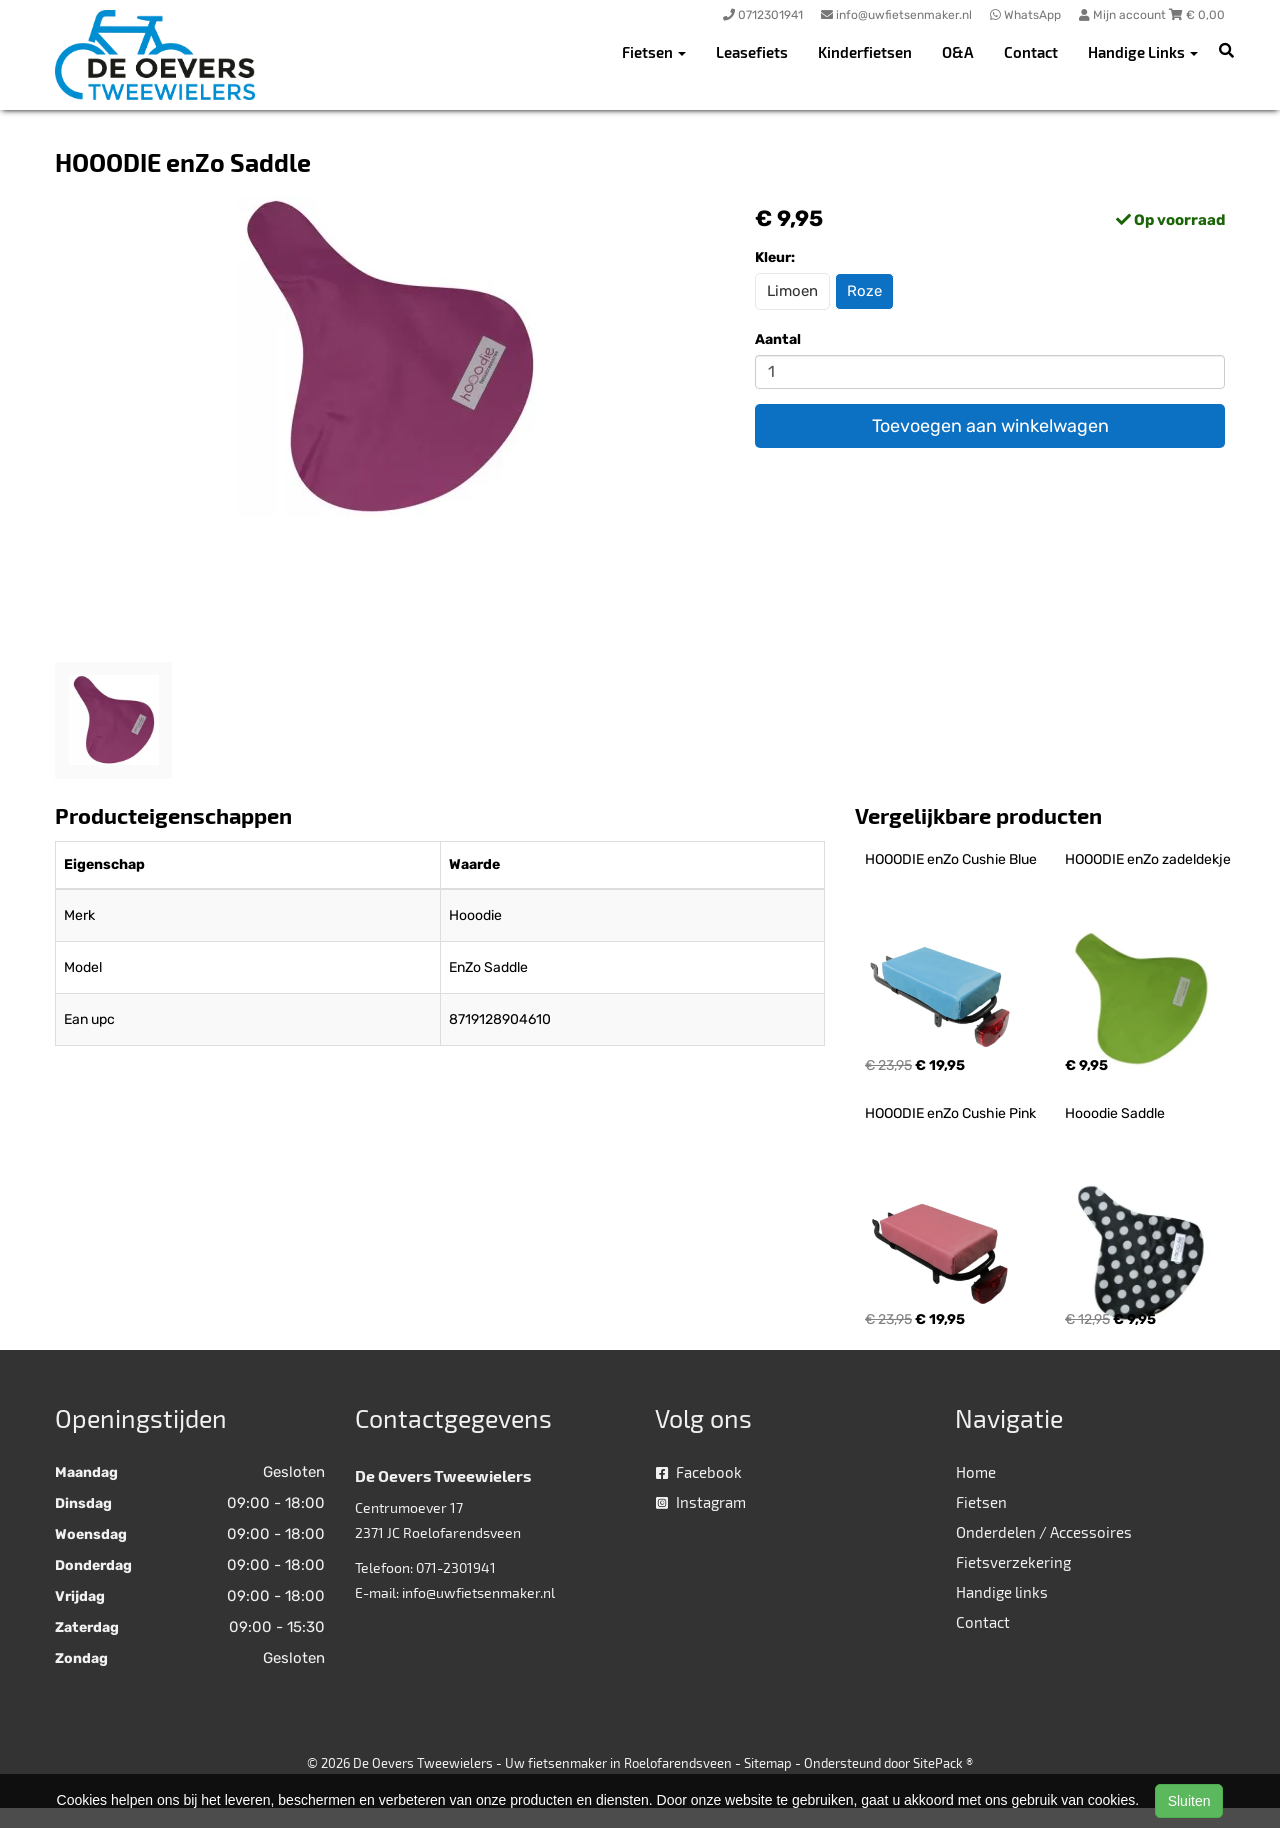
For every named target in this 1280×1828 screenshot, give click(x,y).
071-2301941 (456, 1567)
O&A (958, 52)
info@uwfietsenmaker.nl (478, 1592)
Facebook (699, 1472)
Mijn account (1124, 15)
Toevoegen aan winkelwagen (990, 426)
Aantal (778, 339)
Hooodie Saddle (1115, 1113)
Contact (1031, 52)
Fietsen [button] (654, 52)
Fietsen (981, 1502)
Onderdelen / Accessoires (1044, 1532)
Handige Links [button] (1143, 52)
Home (976, 1472)
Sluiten (1189, 1801)
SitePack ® (943, 1763)
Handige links (1002, 1592)
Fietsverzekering (1013, 1562)
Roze (864, 291)
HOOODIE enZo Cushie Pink (950, 1113)
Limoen (792, 291)
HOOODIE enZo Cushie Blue (951, 859)
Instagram (701, 1502)
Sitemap (768, 1763)
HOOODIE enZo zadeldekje (1148, 859)
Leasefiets (752, 52)
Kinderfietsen (865, 52)
